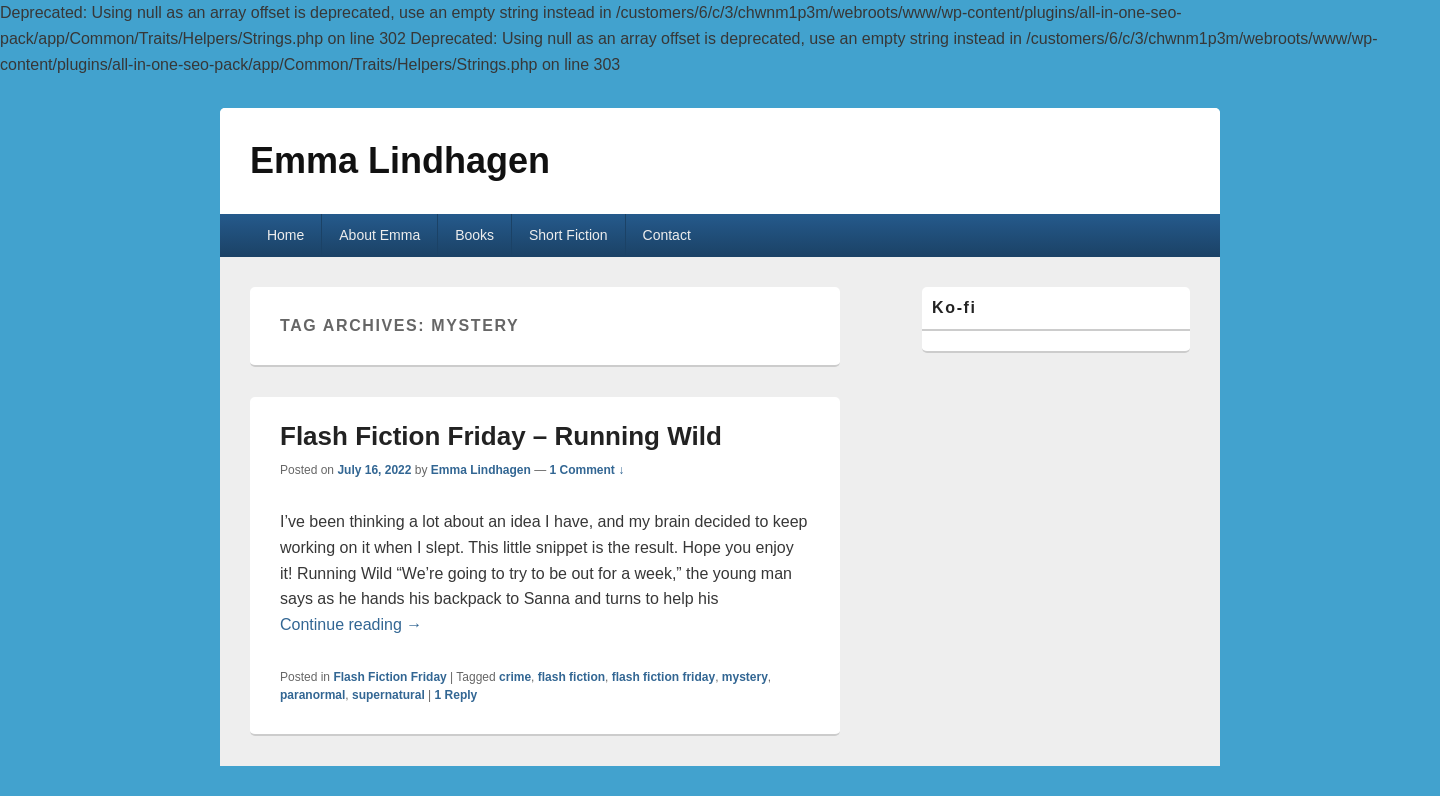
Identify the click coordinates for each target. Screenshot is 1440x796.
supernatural (388, 695)
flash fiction (571, 677)
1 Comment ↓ (587, 470)
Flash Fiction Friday (389, 677)
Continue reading (351, 624)
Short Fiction (568, 235)
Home (285, 235)
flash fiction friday (663, 677)
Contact (667, 235)
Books (474, 235)
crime (515, 677)
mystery (745, 677)
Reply (456, 695)
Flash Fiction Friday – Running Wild (501, 436)
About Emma (379, 235)
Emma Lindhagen (400, 160)
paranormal (312, 695)
